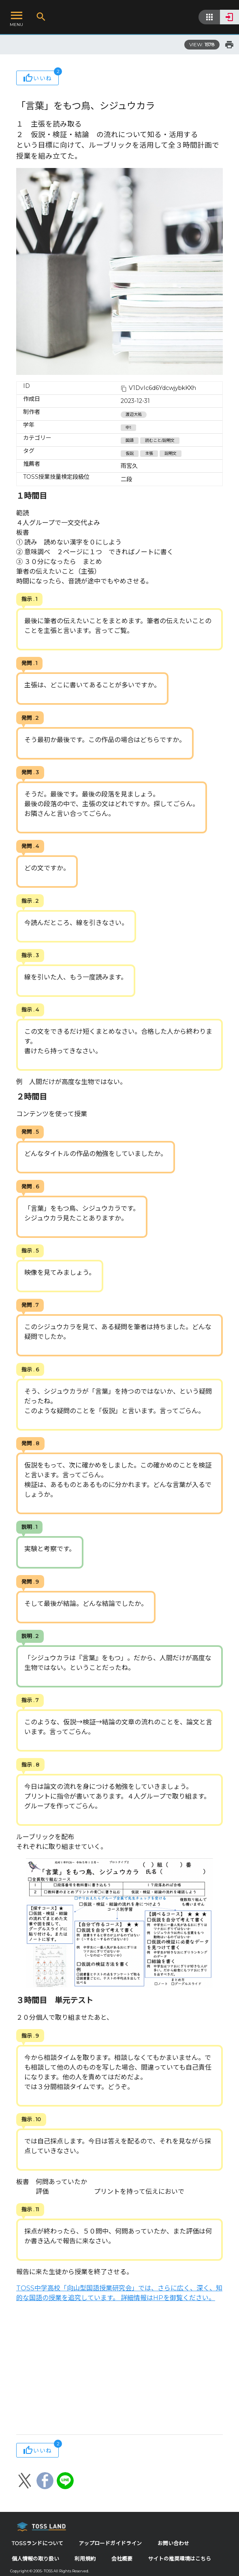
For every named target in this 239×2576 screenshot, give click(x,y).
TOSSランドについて (37, 2543)
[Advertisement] (119, 2369)
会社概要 (121, 2559)
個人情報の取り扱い (35, 2559)
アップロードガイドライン (110, 2543)
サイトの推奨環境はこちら (179, 2559)
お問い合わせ (173, 2543)
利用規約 (85, 2559)
